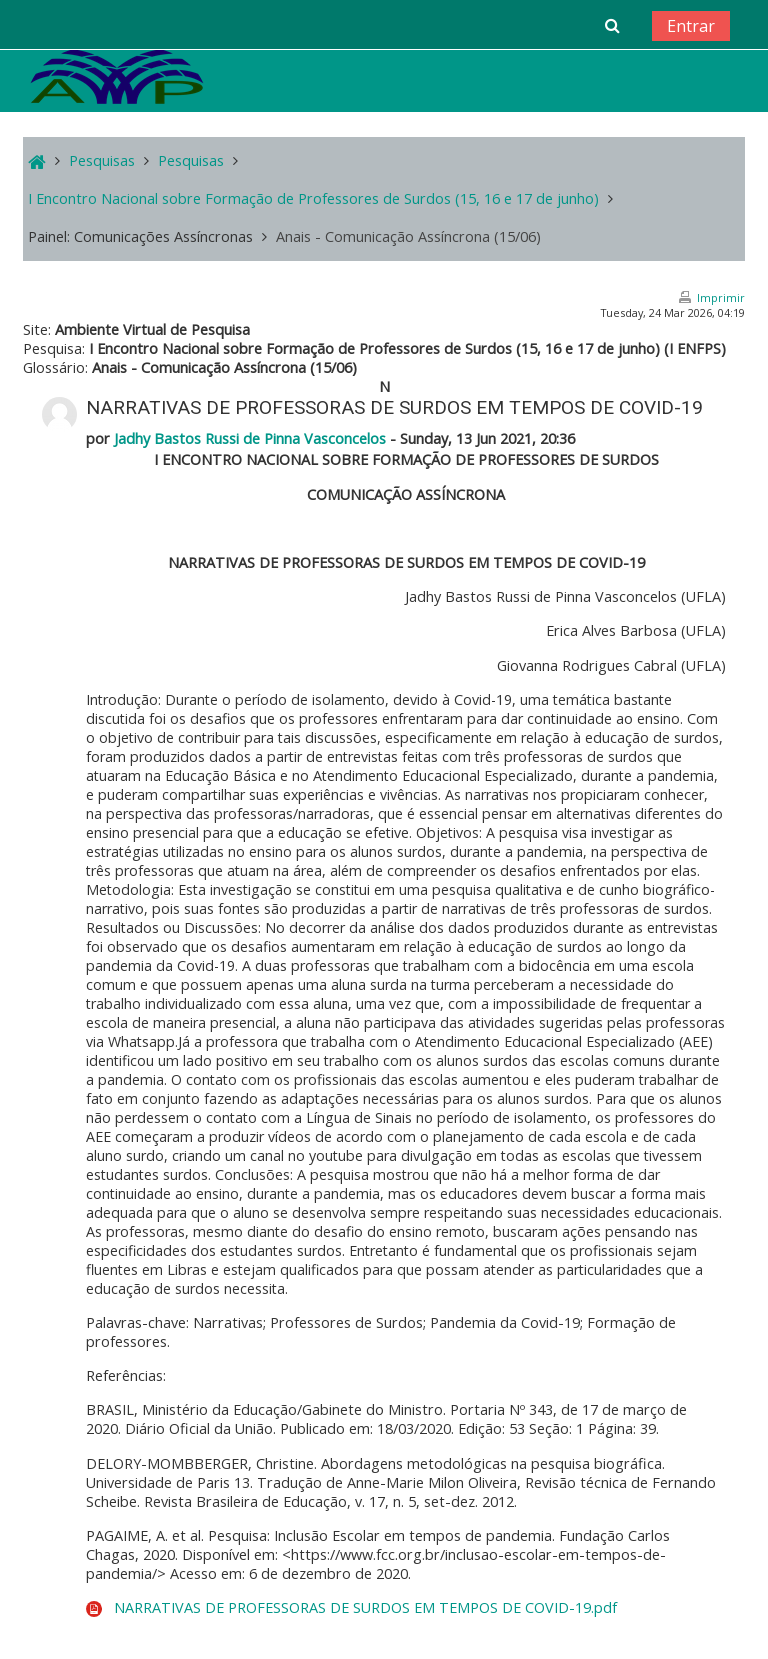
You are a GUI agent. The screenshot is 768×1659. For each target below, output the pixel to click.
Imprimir (721, 297)
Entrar (691, 26)
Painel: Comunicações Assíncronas (140, 236)
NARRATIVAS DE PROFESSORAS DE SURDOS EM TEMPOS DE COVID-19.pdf (365, 1607)
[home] (117, 76)
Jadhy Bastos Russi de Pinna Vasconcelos (250, 438)
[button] (611, 25)
